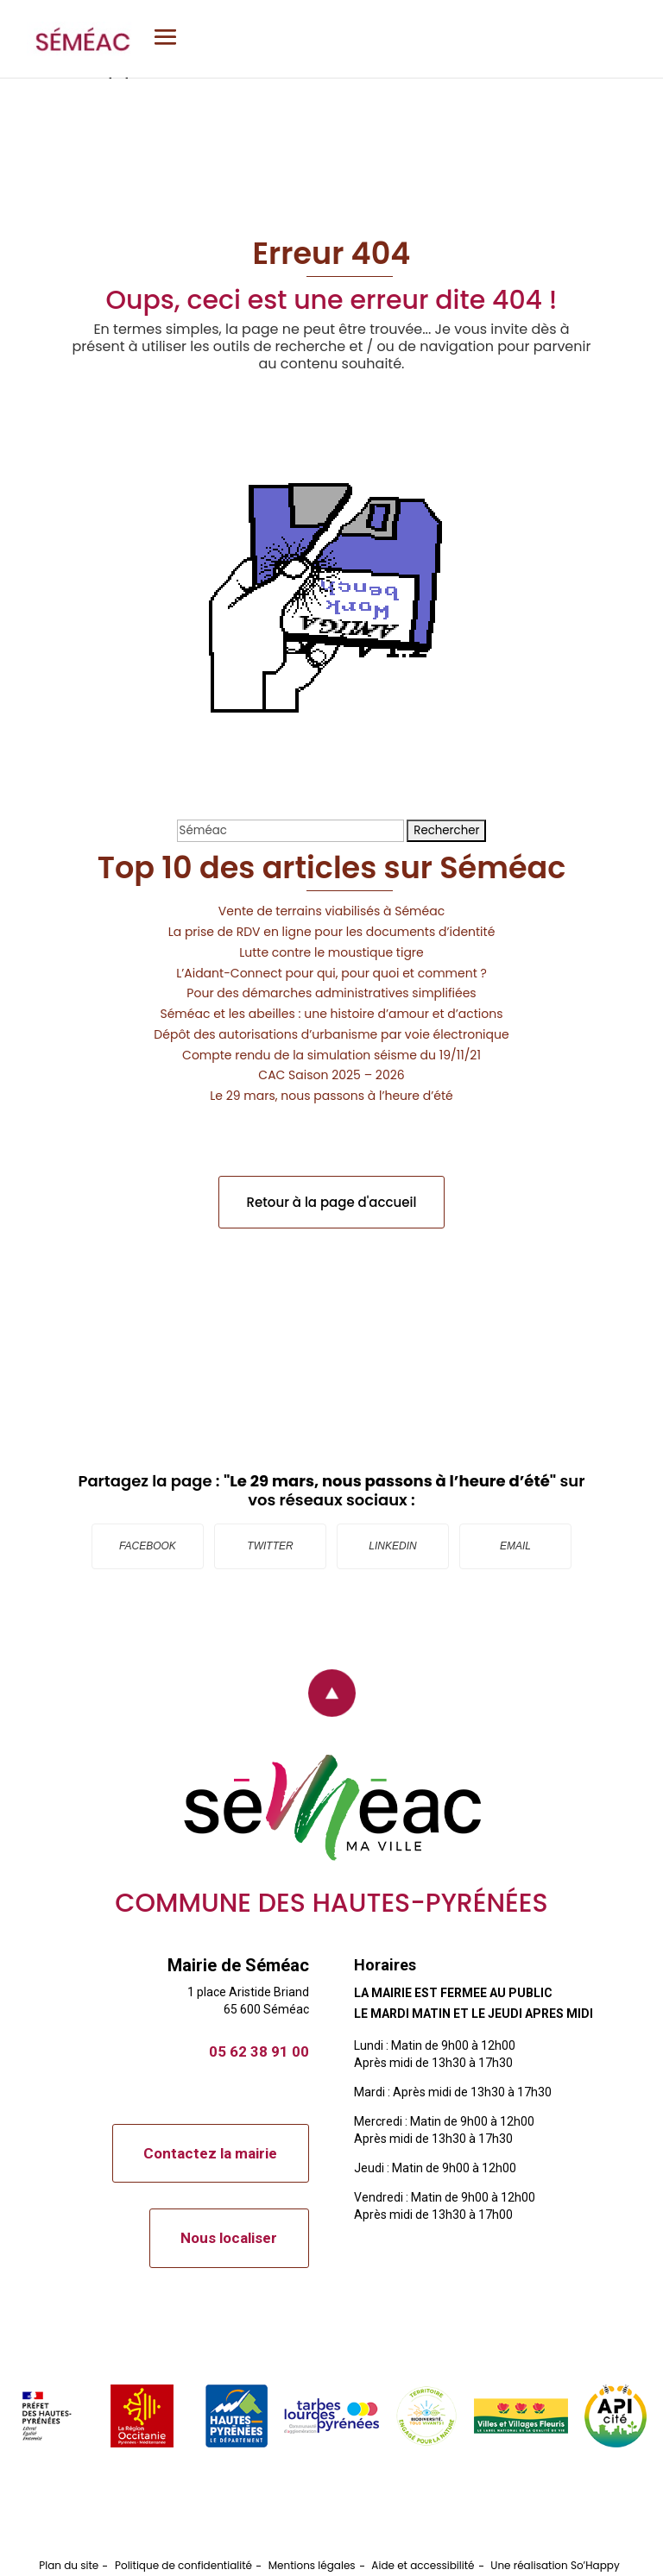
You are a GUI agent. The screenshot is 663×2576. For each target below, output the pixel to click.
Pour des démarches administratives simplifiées (331, 993)
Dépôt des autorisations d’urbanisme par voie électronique (331, 1034)
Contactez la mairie (210, 2153)
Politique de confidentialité (183, 2565)
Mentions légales (312, 2565)
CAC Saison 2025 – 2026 (331, 1075)
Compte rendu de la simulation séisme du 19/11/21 (331, 1055)
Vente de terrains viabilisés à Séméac (331, 911)
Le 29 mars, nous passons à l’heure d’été (331, 1095)
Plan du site (68, 2565)
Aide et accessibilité (422, 2565)
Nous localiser (228, 2237)
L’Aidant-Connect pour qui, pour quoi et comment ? (331, 973)
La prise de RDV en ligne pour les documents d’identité (332, 931)
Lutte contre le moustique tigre (331, 952)
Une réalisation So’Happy (554, 2565)
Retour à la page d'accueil (332, 1202)
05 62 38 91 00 (259, 2051)
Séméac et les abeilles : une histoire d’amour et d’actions (331, 1013)
